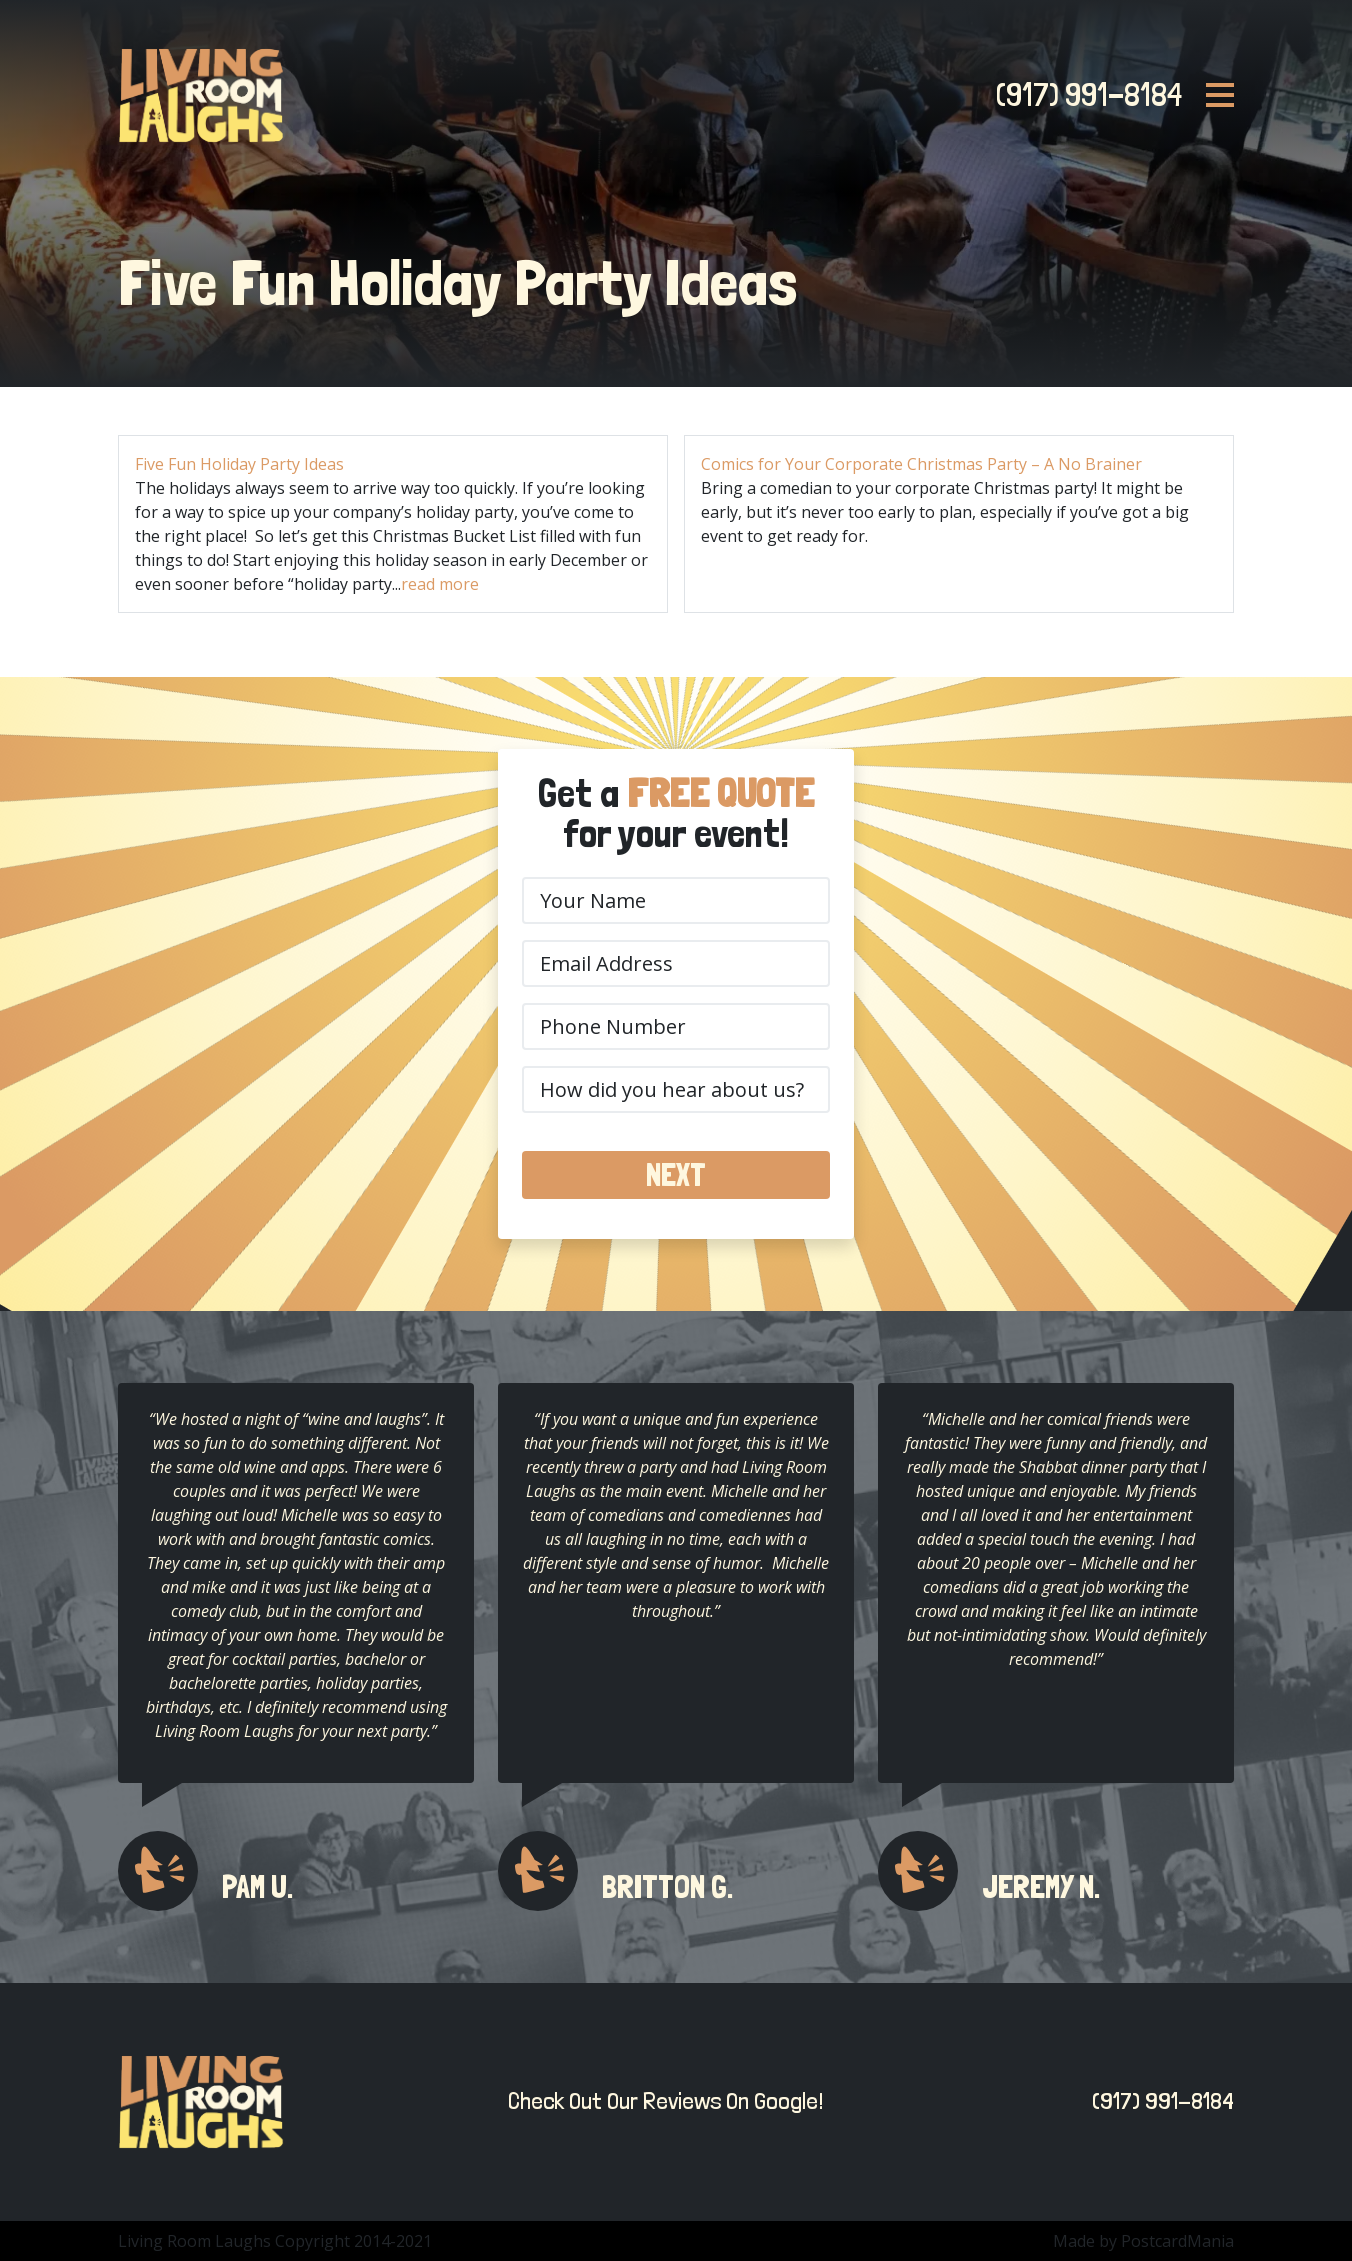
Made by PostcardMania (1143, 2241)
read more (440, 584)
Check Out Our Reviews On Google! (660, 2100)
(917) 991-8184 (1083, 95)
